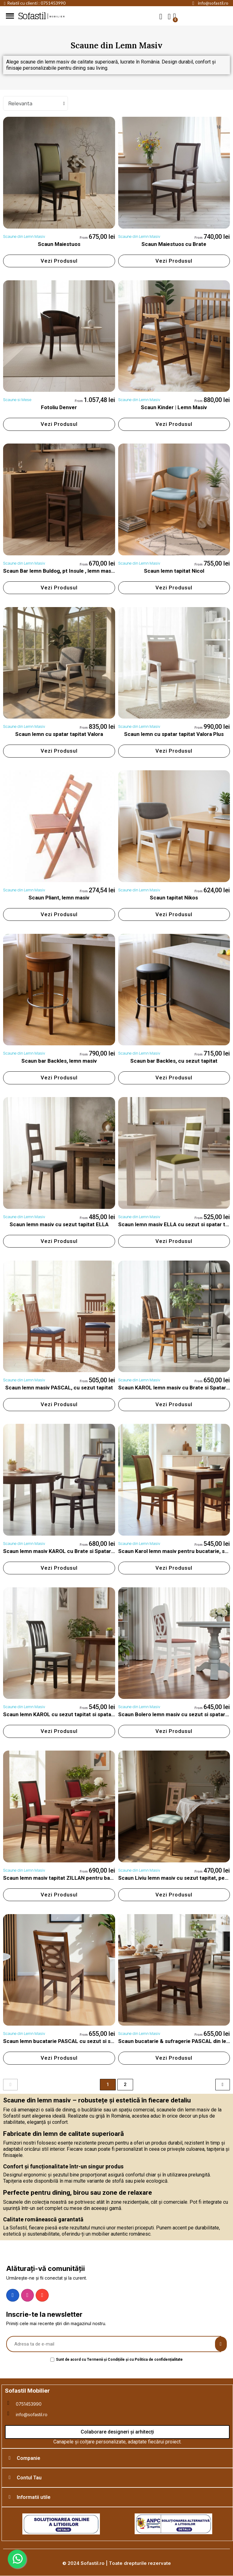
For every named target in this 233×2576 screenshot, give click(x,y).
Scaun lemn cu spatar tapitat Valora (59, 734)
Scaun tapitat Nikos (174, 897)
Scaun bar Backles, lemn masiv (59, 1061)
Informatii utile (34, 2497)
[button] (161, 16)
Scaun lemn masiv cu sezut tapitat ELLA (59, 1224)
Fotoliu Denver (59, 407)
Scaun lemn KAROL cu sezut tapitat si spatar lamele (67, 1714)
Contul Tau (29, 2478)
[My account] (169, 16)
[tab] (117, 2458)
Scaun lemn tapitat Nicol (174, 571)
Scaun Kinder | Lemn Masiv (174, 407)
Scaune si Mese (17, 399)
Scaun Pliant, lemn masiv (59, 897)
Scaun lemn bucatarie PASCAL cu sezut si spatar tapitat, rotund (81, 2041)
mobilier (58, 16)
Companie (28, 2458)
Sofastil (31, 16)
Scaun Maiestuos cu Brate (173, 244)
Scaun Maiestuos (59, 244)
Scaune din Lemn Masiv (24, 236)
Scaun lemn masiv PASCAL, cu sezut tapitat (59, 1387)
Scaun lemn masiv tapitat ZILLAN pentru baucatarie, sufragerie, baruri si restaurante (107, 1878)
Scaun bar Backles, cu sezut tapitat (173, 1061)
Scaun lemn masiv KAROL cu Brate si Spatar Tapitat (66, 1551)
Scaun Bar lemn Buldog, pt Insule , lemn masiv (59, 571)
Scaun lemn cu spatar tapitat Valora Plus (174, 734)
